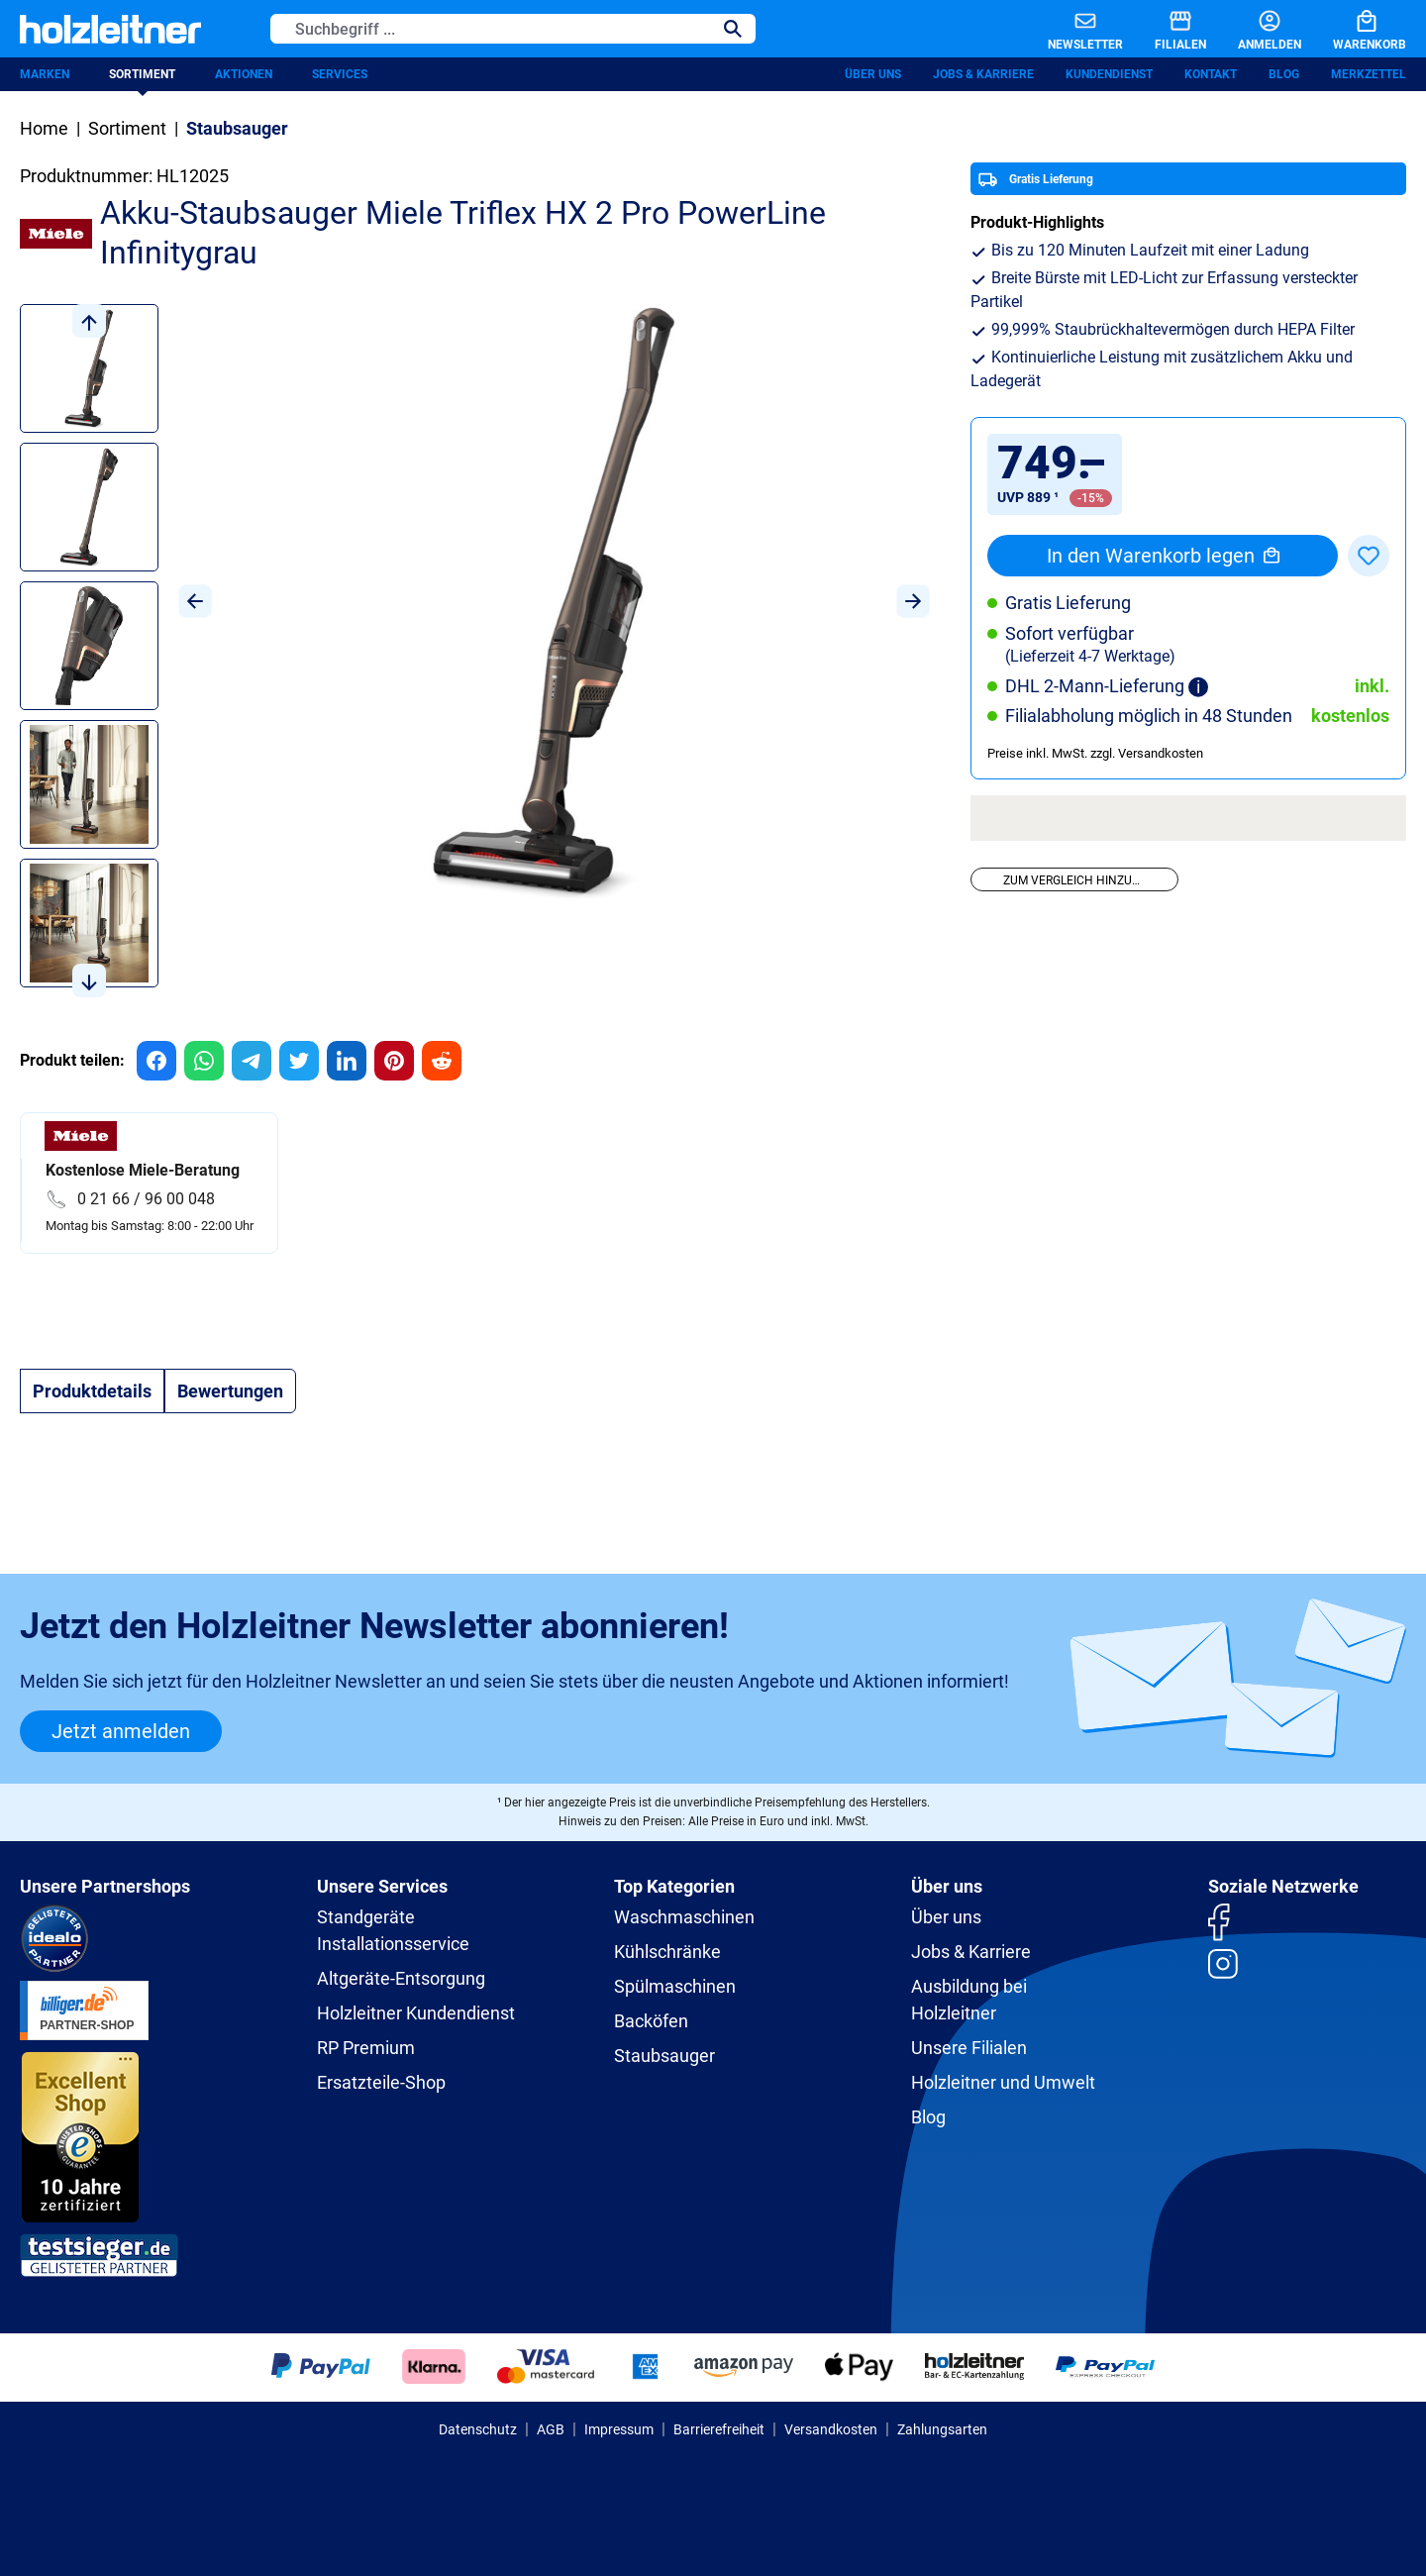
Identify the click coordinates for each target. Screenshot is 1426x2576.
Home (44, 128)
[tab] (92, 1391)
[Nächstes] (913, 601)
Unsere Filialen (969, 2047)
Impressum (619, 2429)
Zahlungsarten (942, 2429)
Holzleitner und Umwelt (1003, 2082)
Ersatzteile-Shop (381, 2082)
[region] (475, 650)
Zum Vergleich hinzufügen (1087, 880)
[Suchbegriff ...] (490, 29)
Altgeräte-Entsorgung (401, 1978)
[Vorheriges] (195, 601)
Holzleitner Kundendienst (416, 2013)
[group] (156, 1061)
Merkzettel (1368, 74)
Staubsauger (664, 2055)
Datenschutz (478, 2429)
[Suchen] (733, 29)
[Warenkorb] (1353, 28)
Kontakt (1210, 74)
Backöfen (651, 2020)
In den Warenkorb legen (1163, 555)
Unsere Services (382, 1886)
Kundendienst (1109, 74)
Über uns (873, 74)
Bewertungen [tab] (230, 1391)
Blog (1284, 74)
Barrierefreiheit (718, 2429)
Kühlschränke (667, 1951)
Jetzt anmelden (120, 1731)
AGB (550, 2429)
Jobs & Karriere (983, 74)
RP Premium (366, 2047)
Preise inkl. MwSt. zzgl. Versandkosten (1095, 753)
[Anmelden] (1253, 28)
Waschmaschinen (684, 1916)
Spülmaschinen (675, 1986)
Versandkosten (830, 2429)
